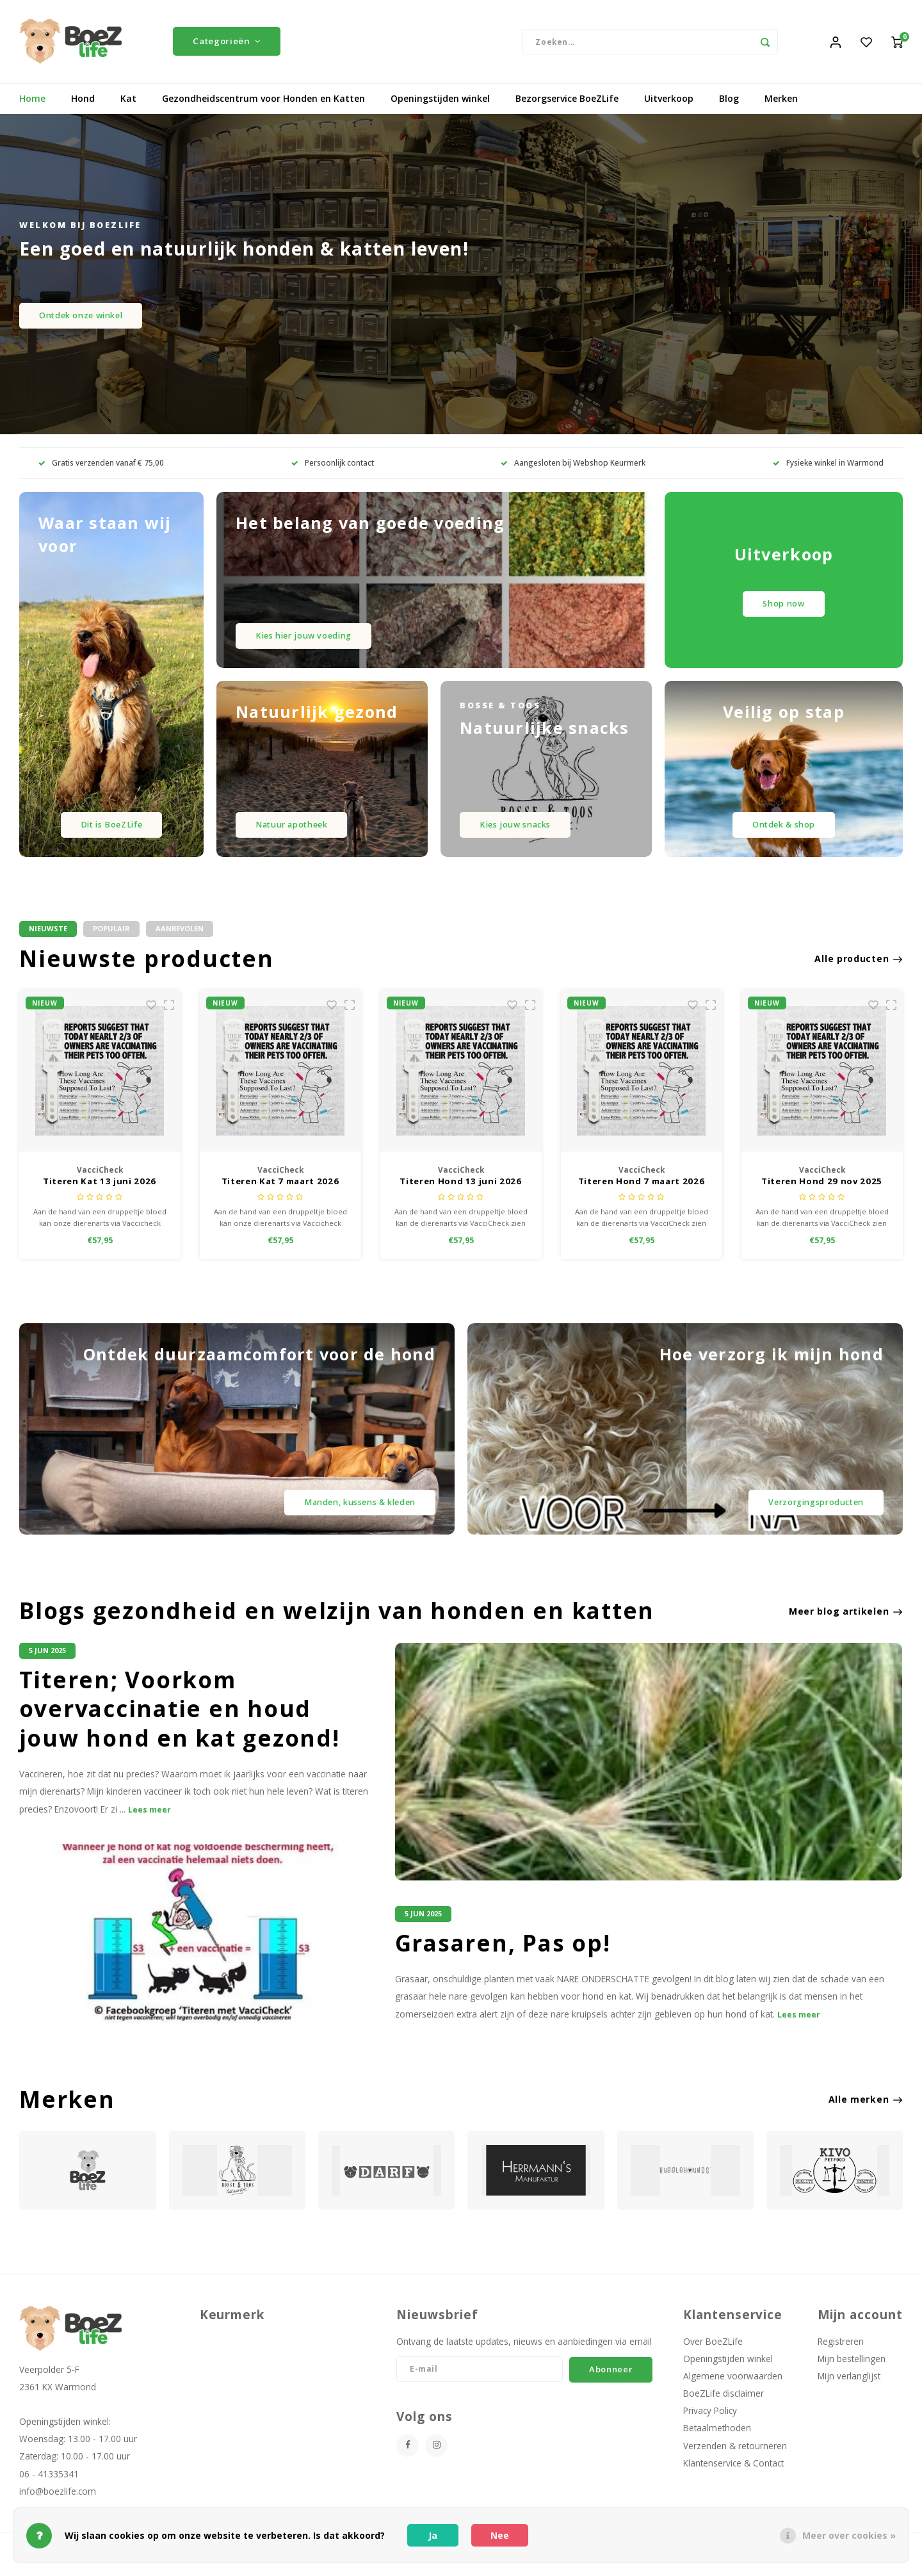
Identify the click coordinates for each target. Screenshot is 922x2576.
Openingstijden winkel (440, 108)
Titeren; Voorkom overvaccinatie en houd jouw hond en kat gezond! (179, 1722)
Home (32, 108)
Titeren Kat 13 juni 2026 (280, 1192)
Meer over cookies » (849, 2535)
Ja (432, 2535)
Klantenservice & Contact (733, 2476)
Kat (128, 108)
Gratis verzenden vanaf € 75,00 (101, 473)
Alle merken (866, 2113)
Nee (499, 2535)
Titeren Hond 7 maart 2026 (822, 1192)
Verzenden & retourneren (735, 2459)
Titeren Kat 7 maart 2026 (461, 1192)
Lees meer (149, 1823)
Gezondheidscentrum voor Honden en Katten (263, 108)
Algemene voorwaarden (732, 2389)
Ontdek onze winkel (80, 325)
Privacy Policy (710, 2424)
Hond (83, 108)
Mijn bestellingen (852, 2372)
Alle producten (858, 968)
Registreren (841, 2355)
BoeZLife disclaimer (723, 2407)
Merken (781, 108)
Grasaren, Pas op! (503, 1956)
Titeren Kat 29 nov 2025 (99, 1192)
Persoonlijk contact (332, 473)
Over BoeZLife (713, 2355)
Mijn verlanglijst (849, 2389)
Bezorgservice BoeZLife (567, 108)
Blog (729, 108)
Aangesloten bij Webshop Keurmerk (573, 473)
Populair (111, 938)
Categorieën (227, 46)
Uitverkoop (668, 108)
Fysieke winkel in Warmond (828, 473)
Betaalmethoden (717, 2442)
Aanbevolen (180, 938)
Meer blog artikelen (846, 1624)
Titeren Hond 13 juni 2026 (641, 1192)
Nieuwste (48, 938)
